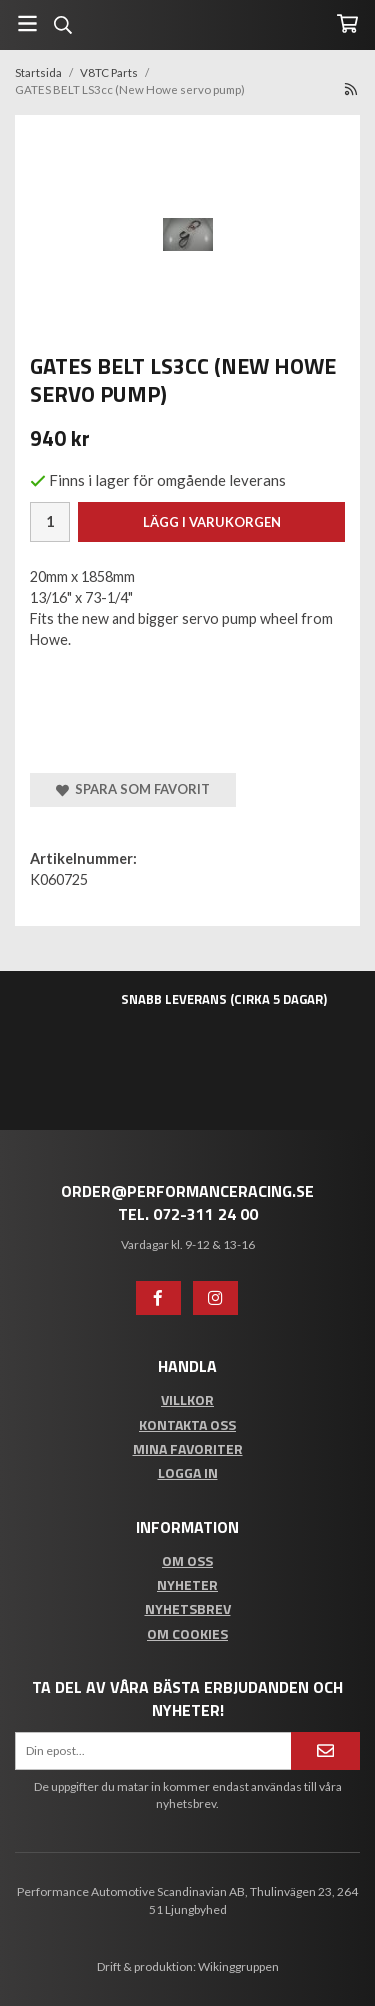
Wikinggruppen (238, 1966)
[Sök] (62, 25)
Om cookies (187, 1633)
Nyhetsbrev (188, 1608)
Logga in (188, 1472)
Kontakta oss (187, 1424)
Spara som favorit (133, 789)
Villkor (187, 1399)
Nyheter (187, 1584)
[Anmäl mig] (325, 1750)
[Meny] (27, 23)
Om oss (187, 1560)
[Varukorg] (347, 23)
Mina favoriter (188, 1448)
